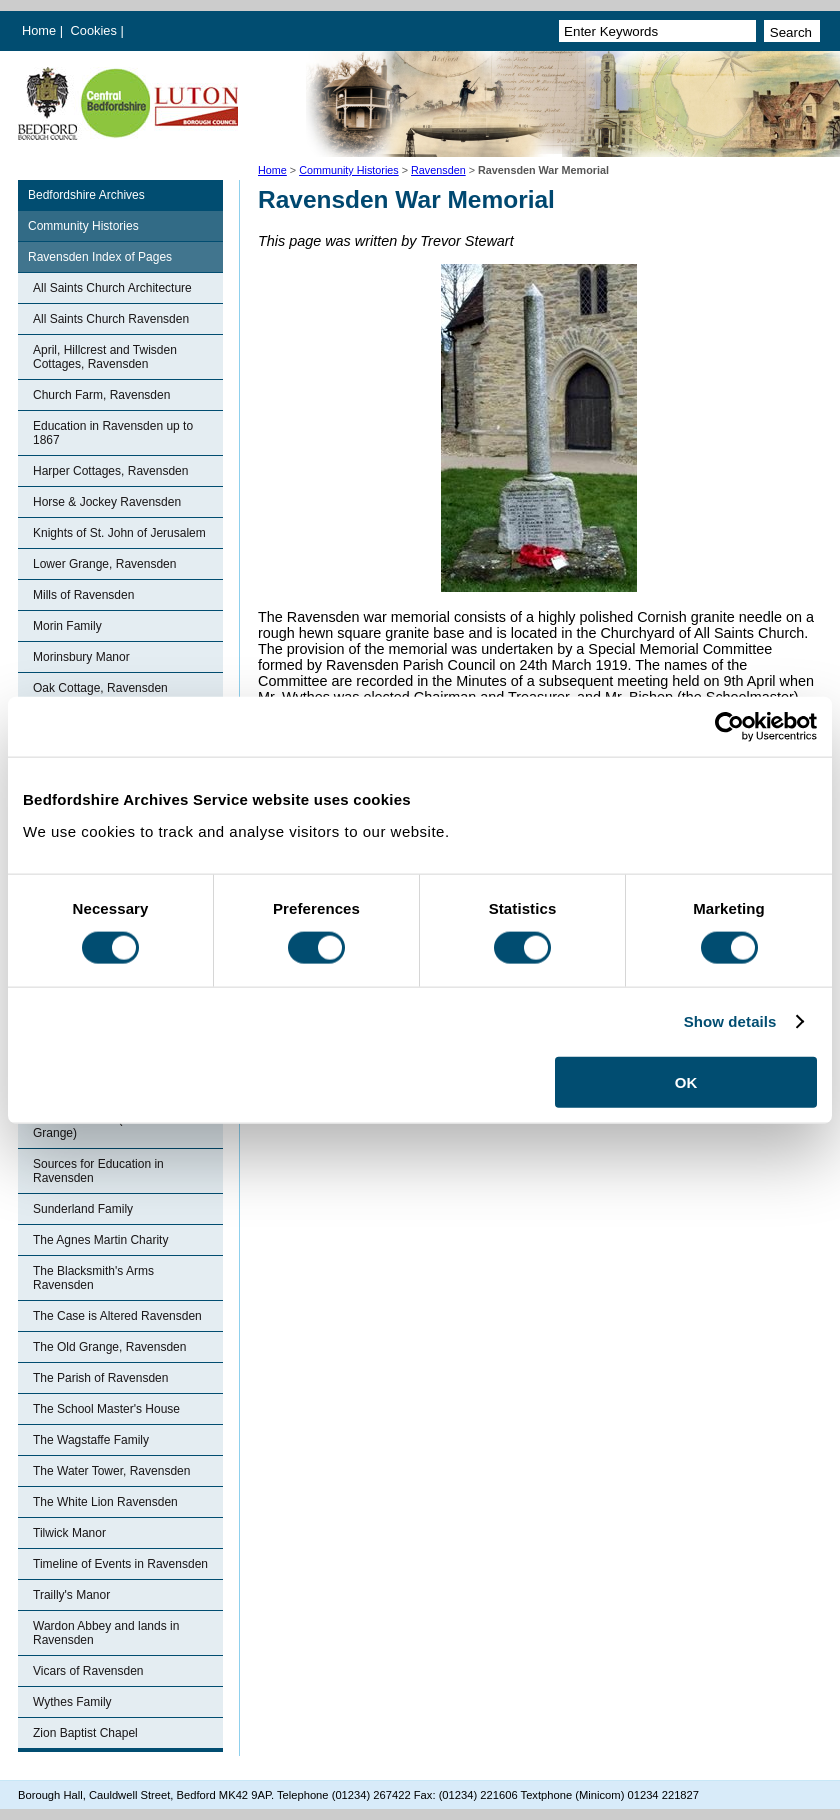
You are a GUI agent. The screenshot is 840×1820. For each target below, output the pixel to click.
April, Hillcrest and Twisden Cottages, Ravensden (105, 357)
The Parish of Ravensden (100, 1378)
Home (39, 30)
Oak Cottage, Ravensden (100, 688)
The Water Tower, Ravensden (111, 1471)
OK (686, 1081)
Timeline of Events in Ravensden (120, 1564)
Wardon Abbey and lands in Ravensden (106, 1633)
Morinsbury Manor (81, 657)
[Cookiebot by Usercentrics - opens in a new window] (729, 727)
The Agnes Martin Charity (100, 1240)
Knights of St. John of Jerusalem (119, 533)
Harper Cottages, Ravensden (110, 471)
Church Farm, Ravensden (101, 395)
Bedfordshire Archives (86, 195)
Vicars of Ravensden (88, 1671)
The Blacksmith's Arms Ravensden (93, 1278)
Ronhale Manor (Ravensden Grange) (108, 1126)
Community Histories (349, 170)
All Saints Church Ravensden (111, 319)
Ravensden (438, 170)
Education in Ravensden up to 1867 (113, 433)
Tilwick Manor (69, 1533)
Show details (730, 1021)
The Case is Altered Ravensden (117, 1316)
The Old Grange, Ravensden (109, 1347)
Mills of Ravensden (83, 595)
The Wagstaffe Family (91, 1440)
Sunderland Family (83, 1209)
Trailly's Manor (71, 1595)
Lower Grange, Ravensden (104, 564)
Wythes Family (72, 1702)
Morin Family (67, 626)
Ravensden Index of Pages (100, 257)
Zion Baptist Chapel (85, 1733)
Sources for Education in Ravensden (98, 1171)
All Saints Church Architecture (112, 288)
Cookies (96, 30)
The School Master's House (106, 1409)
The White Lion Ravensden (105, 1502)
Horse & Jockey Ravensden (107, 502)
